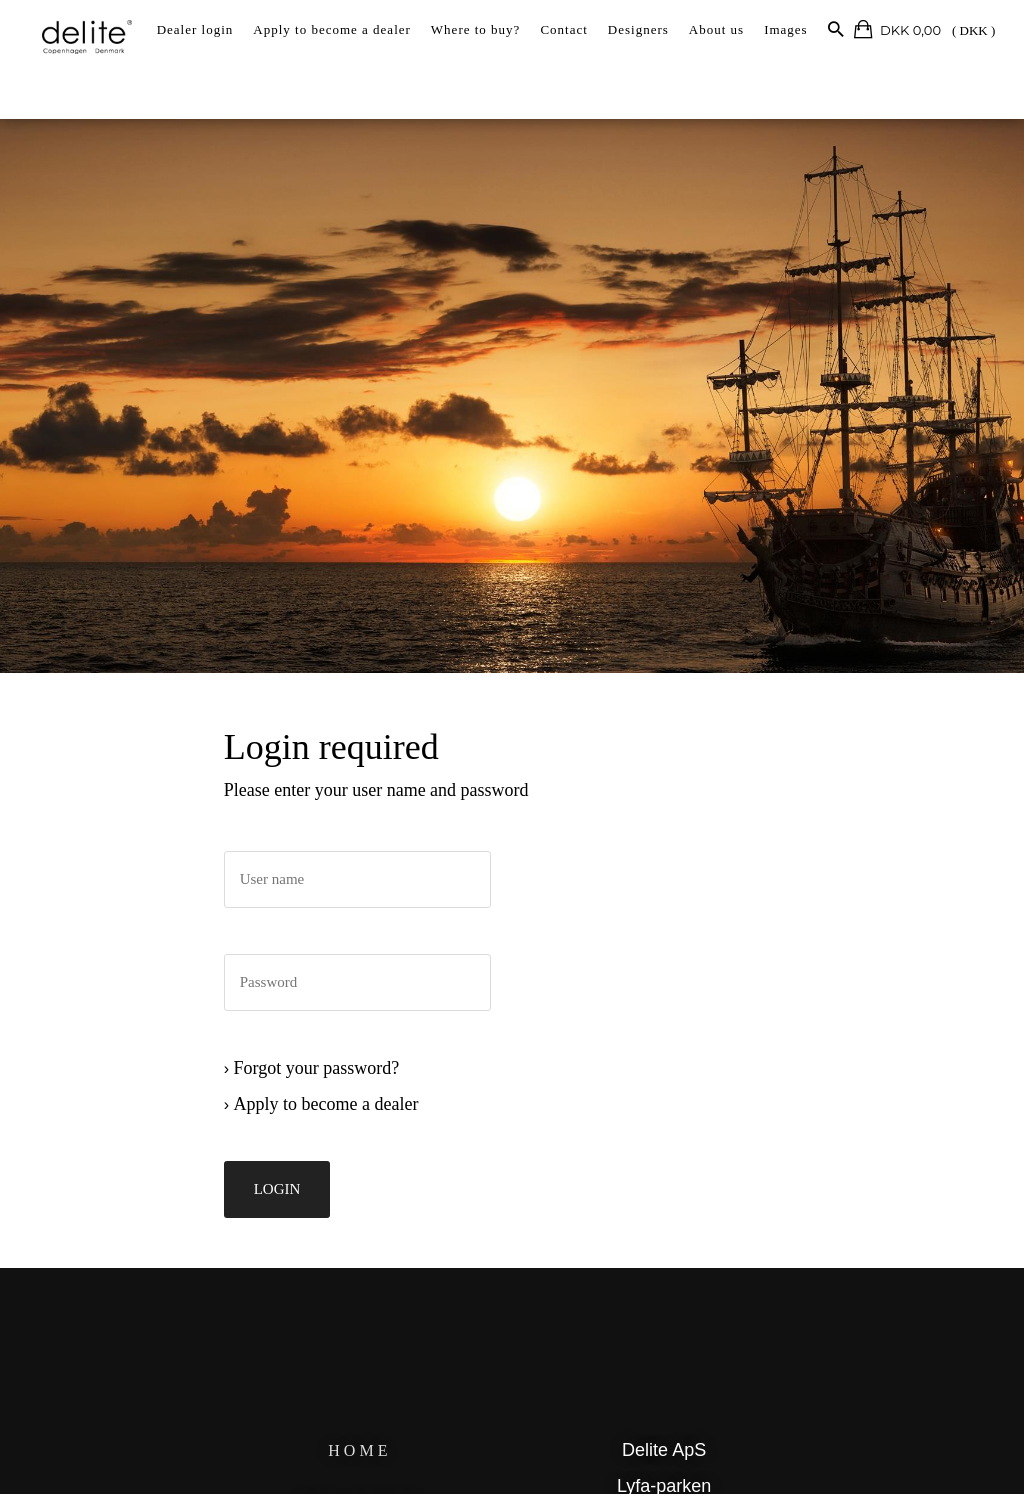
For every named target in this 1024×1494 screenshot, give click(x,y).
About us (716, 29)
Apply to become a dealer (332, 29)
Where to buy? (476, 29)
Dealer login (195, 29)
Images (786, 29)
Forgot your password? (326, 1084)
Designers (638, 29)
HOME (364, 1456)
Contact (563, 29)
